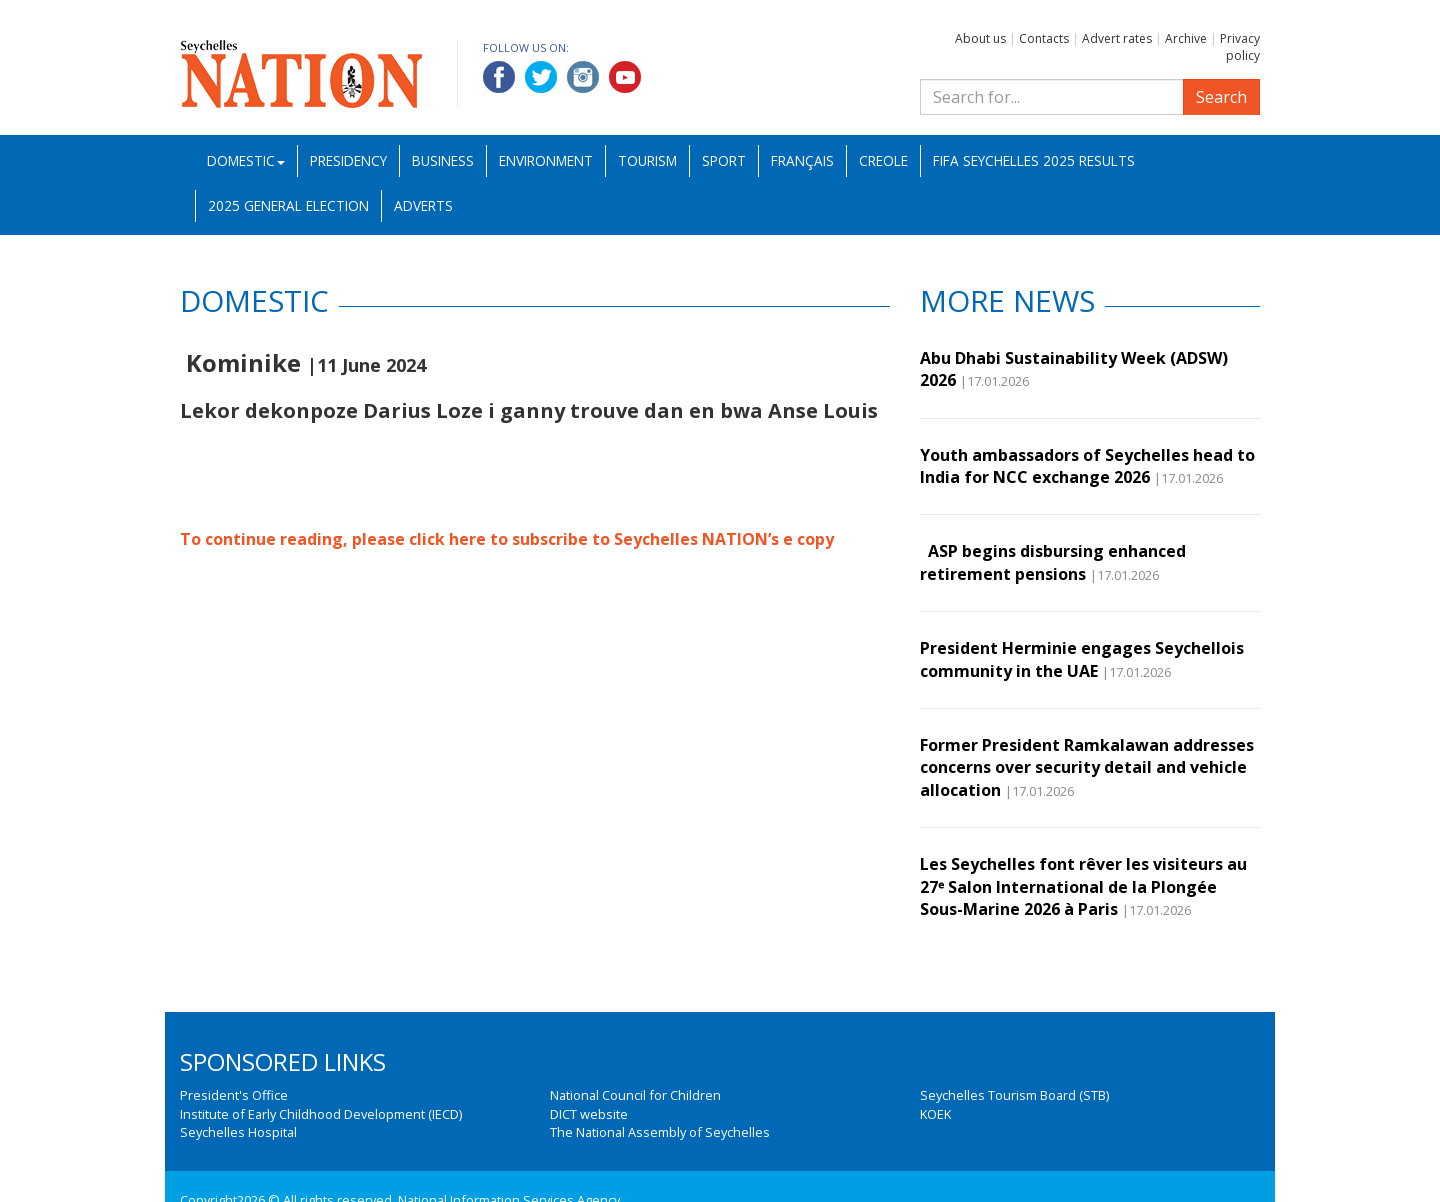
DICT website (589, 1114)
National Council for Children (635, 1095)
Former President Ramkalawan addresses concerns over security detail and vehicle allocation (1087, 767)
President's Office (234, 1095)
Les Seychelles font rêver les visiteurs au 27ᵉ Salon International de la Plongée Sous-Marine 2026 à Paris (1083, 886)
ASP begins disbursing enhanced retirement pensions (1053, 562)
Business (443, 160)
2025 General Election (288, 205)
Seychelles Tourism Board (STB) (1014, 1095)
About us (980, 38)
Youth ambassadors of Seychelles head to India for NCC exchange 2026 (1087, 466)
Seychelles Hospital (238, 1132)
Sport (724, 160)
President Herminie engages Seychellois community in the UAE (1082, 659)
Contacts (1044, 38)
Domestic (246, 160)
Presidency (348, 160)
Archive (1186, 38)
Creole (883, 160)
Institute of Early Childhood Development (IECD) (321, 1114)
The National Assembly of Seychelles (660, 1132)
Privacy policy (1240, 47)
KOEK (935, 1114)
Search (1221, 97)
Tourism (647, 160)
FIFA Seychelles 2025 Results (1034, 160)
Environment (546, 160)
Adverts (423, 205)
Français (802, 160)
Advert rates (1117, 38)
